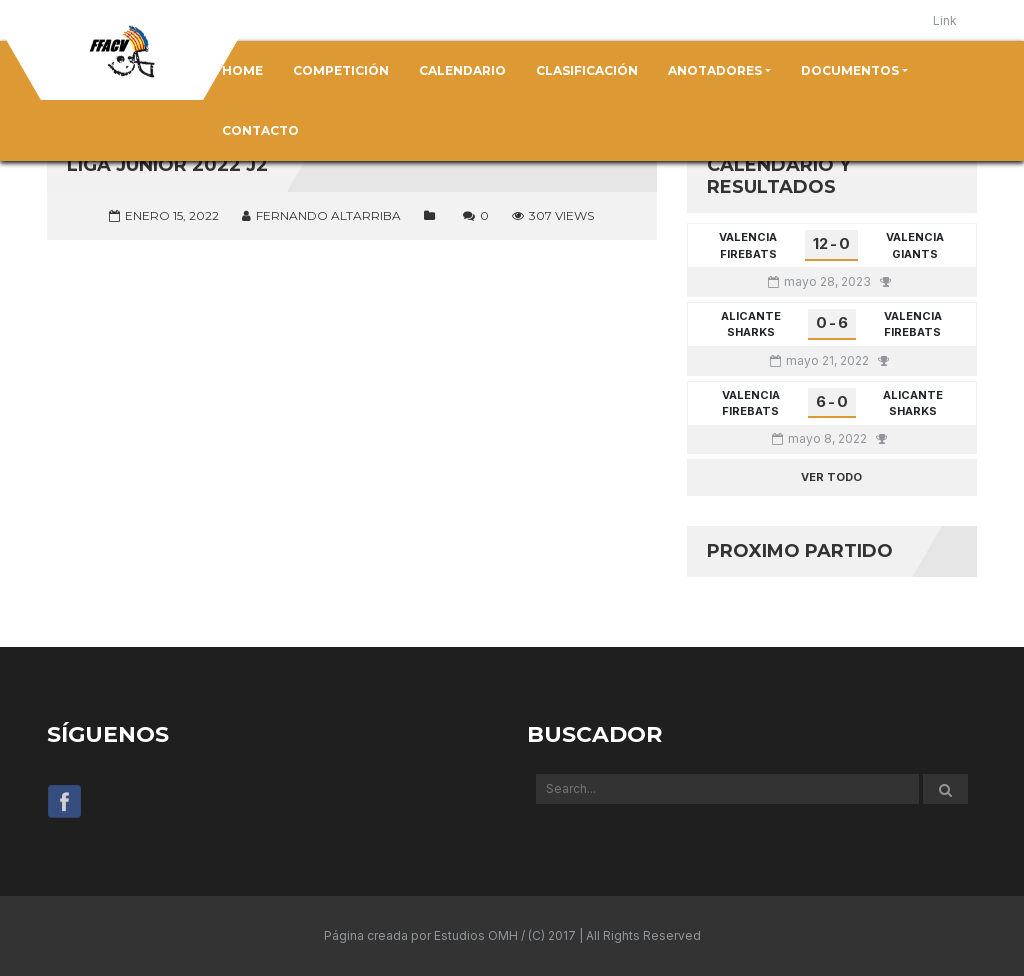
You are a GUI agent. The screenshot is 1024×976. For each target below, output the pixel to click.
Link (945, 20)
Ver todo (831, 477)
